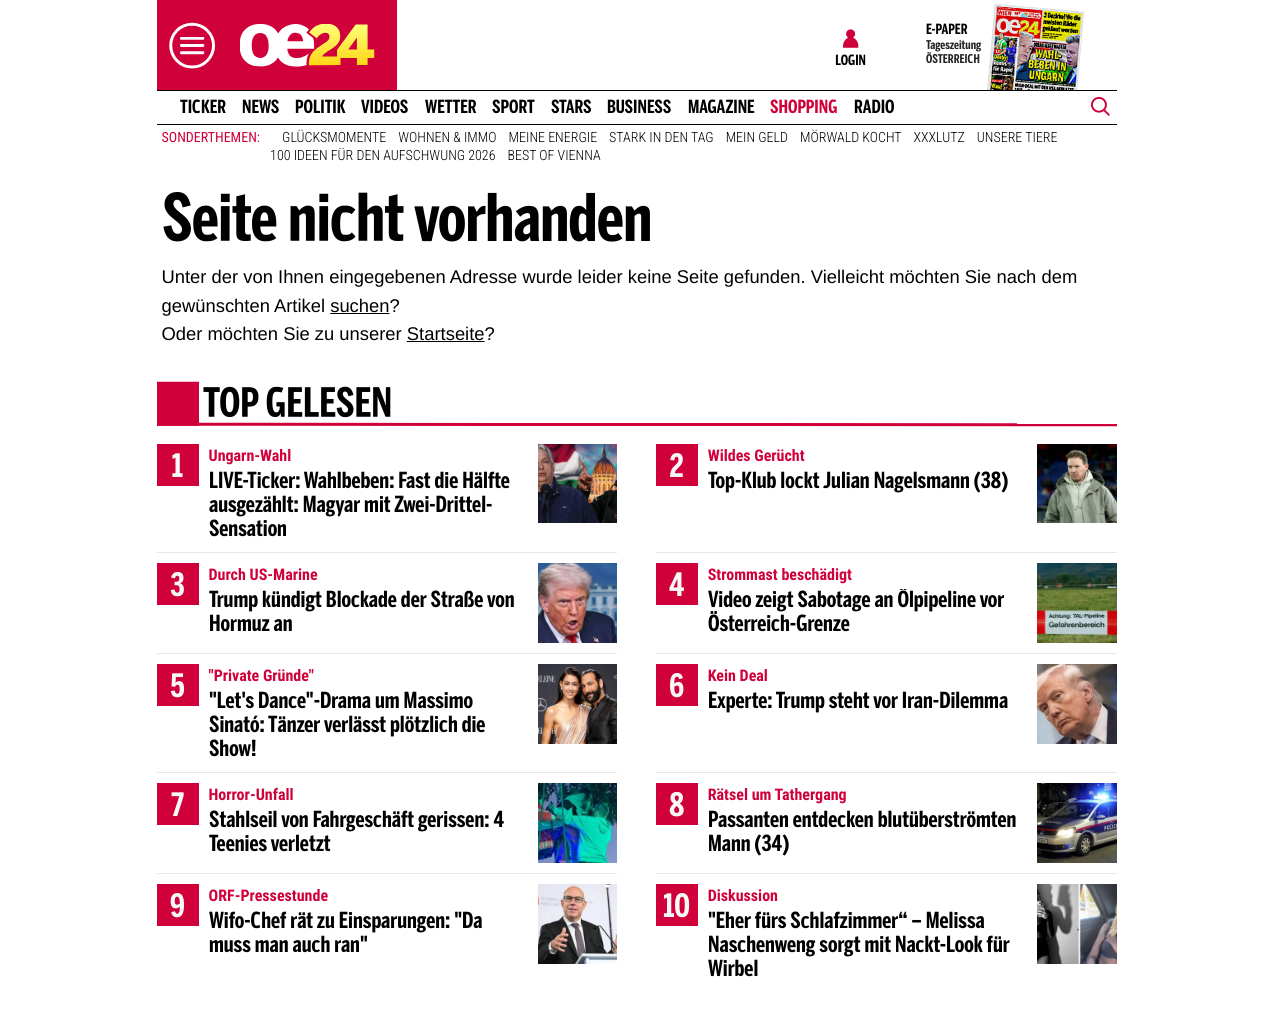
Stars (571, 107)
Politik (320, 107)
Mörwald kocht (851, 138)
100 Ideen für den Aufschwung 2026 (382, 156)
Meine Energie (553, 138)
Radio (874, 107)
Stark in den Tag (661, 138)
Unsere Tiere (1017, 138)
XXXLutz (939, 138)
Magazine (721, 107)
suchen (359, 305)
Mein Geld (757, 138)
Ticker (202, 107)
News (260, 107)
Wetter (451, 107)
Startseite (446, 333)
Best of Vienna (553, 156)
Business (639, 107)
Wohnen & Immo (447, 138)
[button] (187, 45)
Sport (513, 107)
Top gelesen (296, 405)
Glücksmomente (334, 138)
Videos (384, 107)
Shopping (803, 107)
